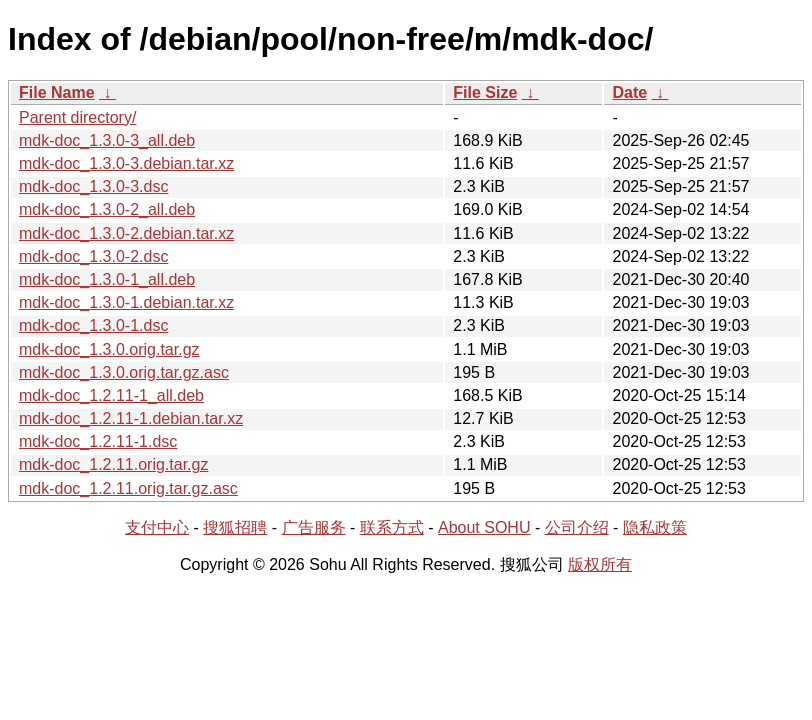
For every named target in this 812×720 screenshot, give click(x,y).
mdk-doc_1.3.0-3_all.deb (107, 140)
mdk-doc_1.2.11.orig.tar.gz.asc (128, 488)
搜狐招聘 (235, 527)
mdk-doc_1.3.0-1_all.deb (107, 279)
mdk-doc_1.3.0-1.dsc (93, 325)
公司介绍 (577, 527)
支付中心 (157, 527)
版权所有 (600, 564)
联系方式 (392, 527)
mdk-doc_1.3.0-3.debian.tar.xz (126, 163)
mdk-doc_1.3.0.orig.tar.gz (109, 349)
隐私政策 (655, 527)
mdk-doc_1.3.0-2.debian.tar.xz (126, 233)
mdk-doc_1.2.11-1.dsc (98, 441)
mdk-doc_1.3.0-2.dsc (93, 256)
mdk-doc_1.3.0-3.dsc (93, 186)
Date (629, 92)
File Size (485, 92)
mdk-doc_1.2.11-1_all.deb (111, 395)
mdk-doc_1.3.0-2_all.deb (107, 209)
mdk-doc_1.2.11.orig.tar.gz (113, 464)
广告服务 (314, 527)
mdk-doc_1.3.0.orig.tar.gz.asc (124, 372)
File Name (57, 92)
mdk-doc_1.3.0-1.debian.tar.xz (126, 302)
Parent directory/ (77, 117)
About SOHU (484, 527)
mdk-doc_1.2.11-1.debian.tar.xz (131, 418)
